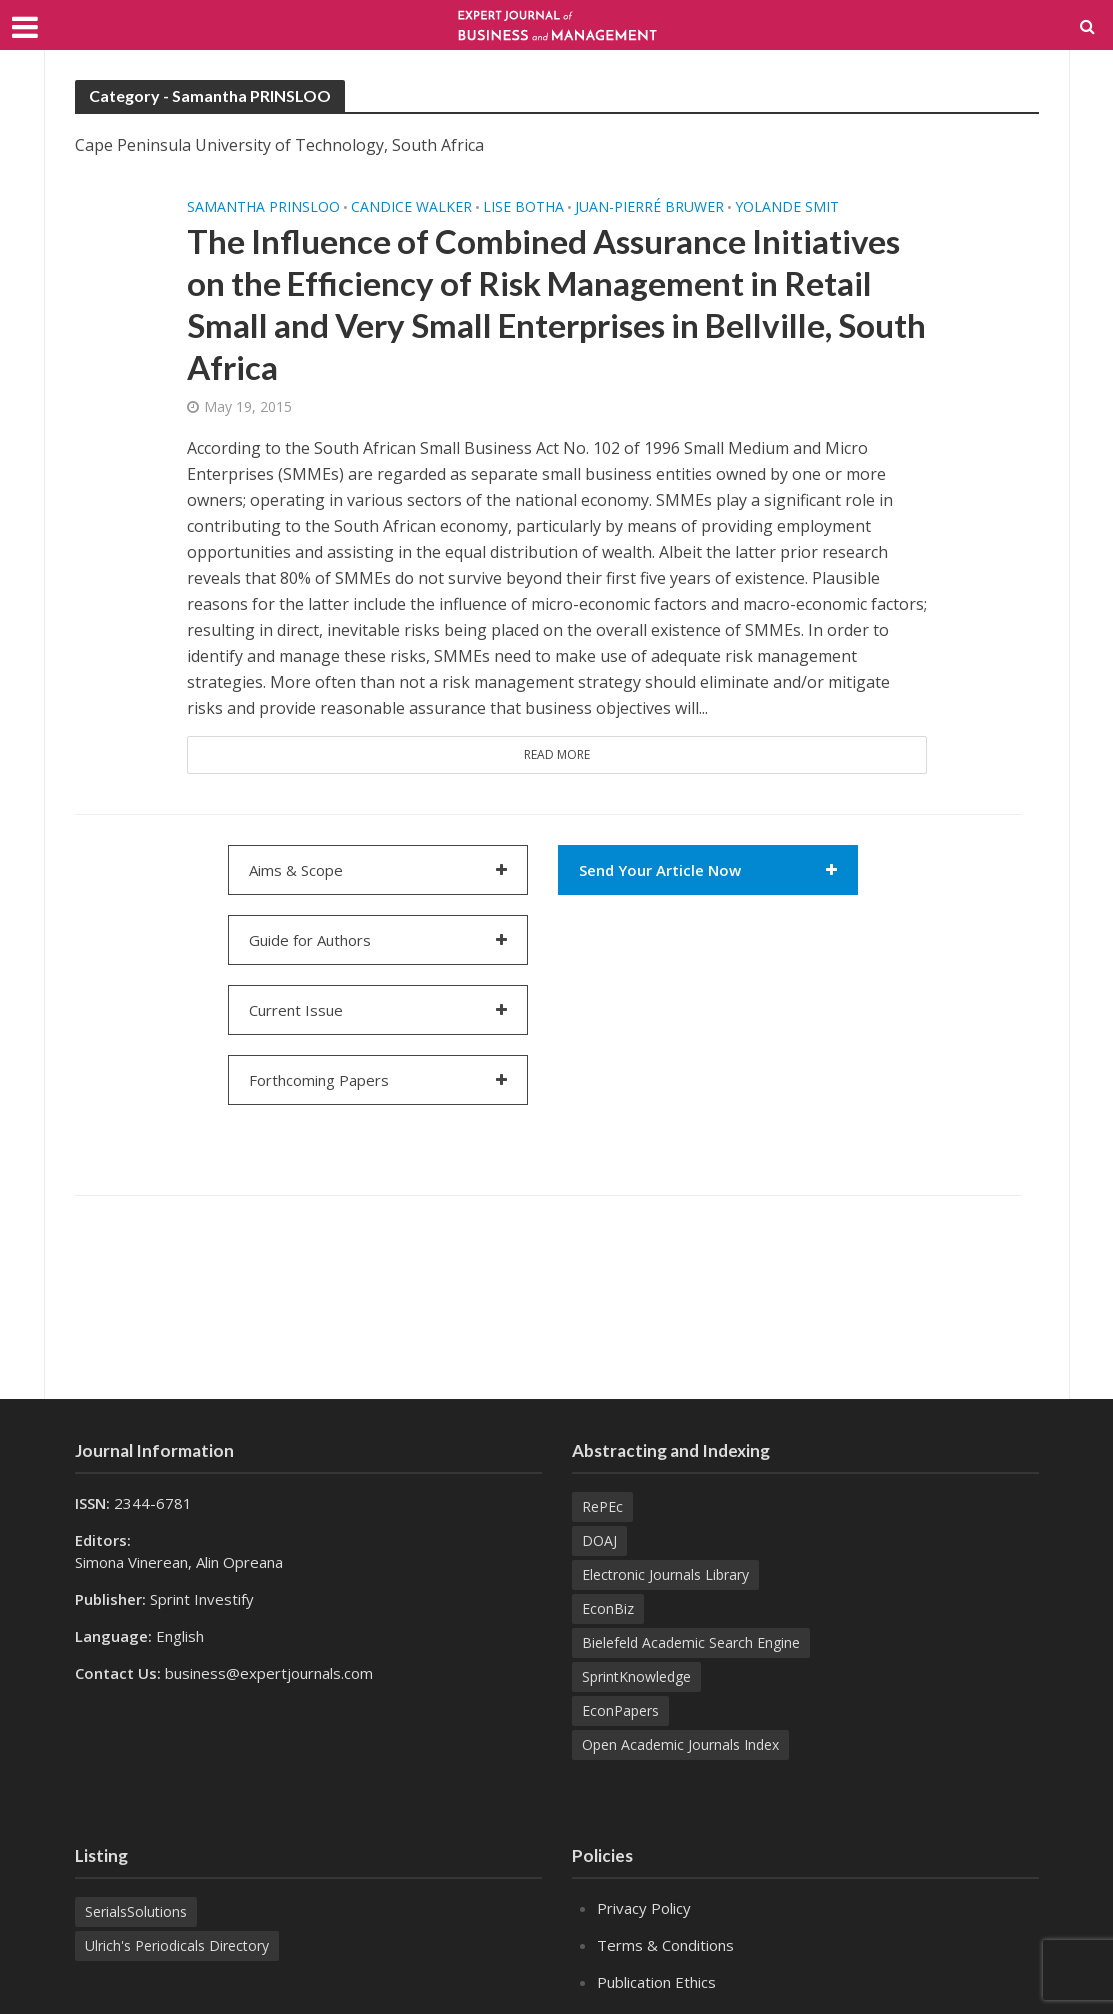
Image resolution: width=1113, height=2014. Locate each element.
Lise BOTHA (523, 207)
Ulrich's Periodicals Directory (177, 1945)
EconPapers (620, 1710)
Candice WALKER (411, 207)
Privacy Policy (644, 1908)
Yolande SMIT (787, 207)
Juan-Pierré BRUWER (649, 207)
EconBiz (608, 1608)
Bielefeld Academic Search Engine (691, 1642)
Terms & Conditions (665, 1945)
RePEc (602, 1506)
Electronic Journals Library (665, 1574)
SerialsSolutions (136, 1911)
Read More (557, 754)
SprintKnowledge (636, 1676)
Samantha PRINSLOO (263, 207)
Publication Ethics (656, 1982)
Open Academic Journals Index (680, 1744)
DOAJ (599, 1540)
